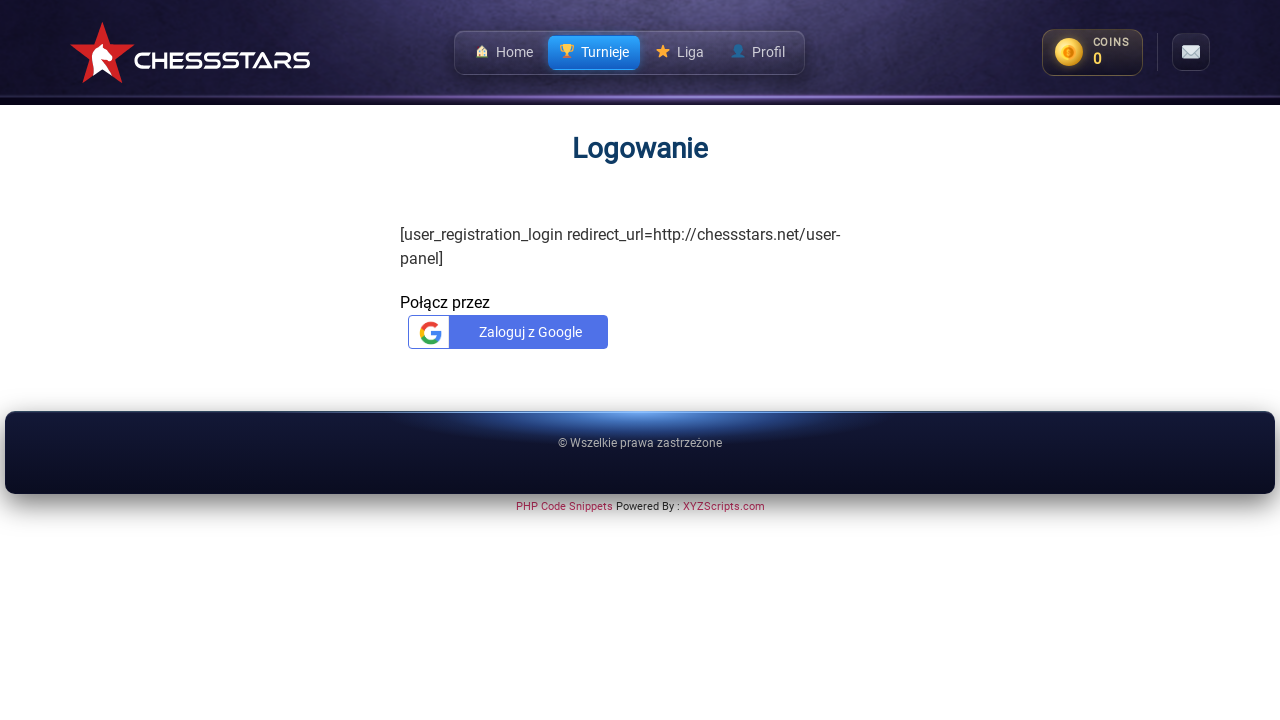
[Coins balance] (1092, 52)
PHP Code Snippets (564, 506)
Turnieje (594, 52)
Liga (679, 52)
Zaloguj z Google (498, 332)
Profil (757, 52)
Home (503, 52)
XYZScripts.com (724, 506)
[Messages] (1191, 52)
